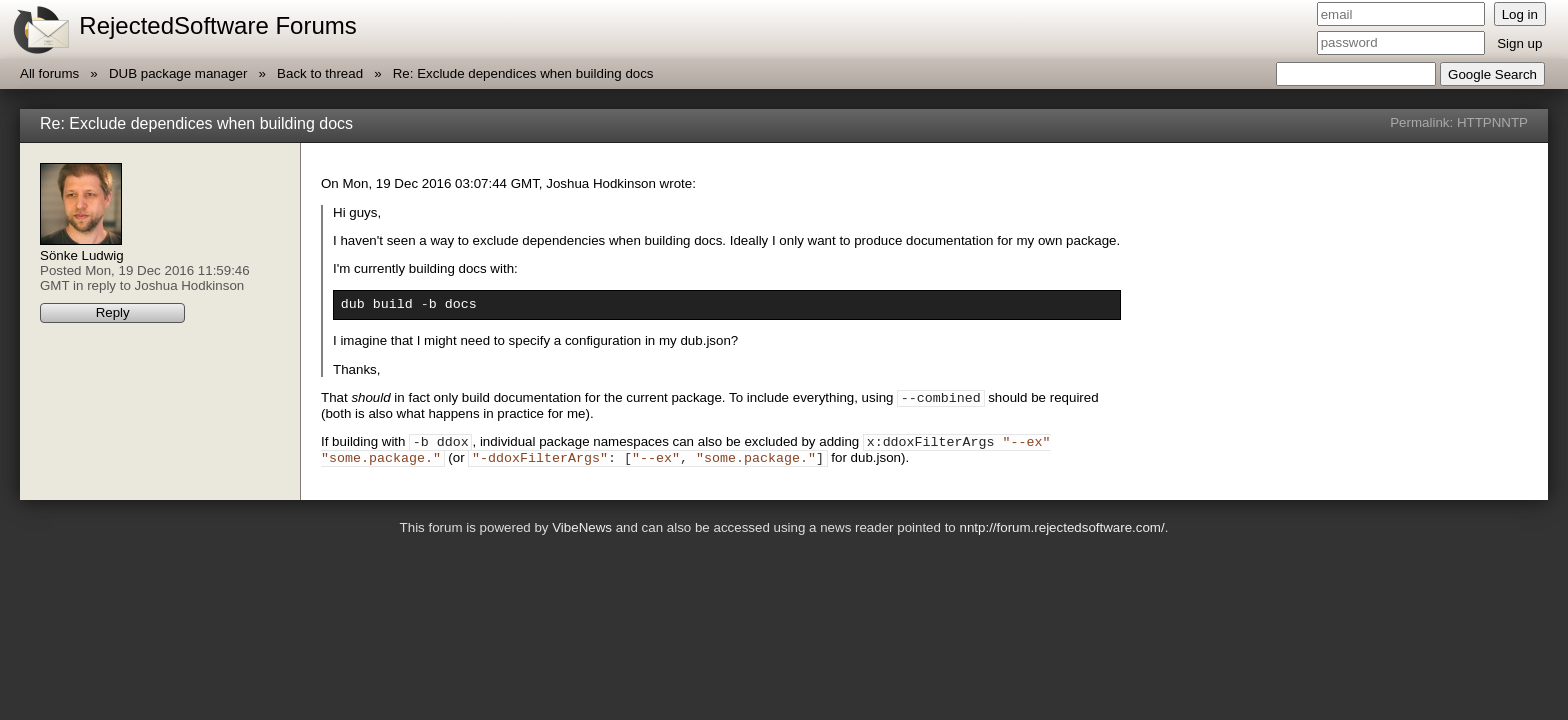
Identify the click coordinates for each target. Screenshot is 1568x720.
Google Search (1492, 74)
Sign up (1519, 43)
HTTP (1474, 122)
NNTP (1510, 122)
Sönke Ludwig (82, 255)
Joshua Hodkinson (190, 285)
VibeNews (582, 536)
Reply (113, 312)
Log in (1520, 14)
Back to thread (320, 73)
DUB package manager (178, 73)
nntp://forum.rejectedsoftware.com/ (1061, 536)
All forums (49, 73)
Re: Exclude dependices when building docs (523, 73)
